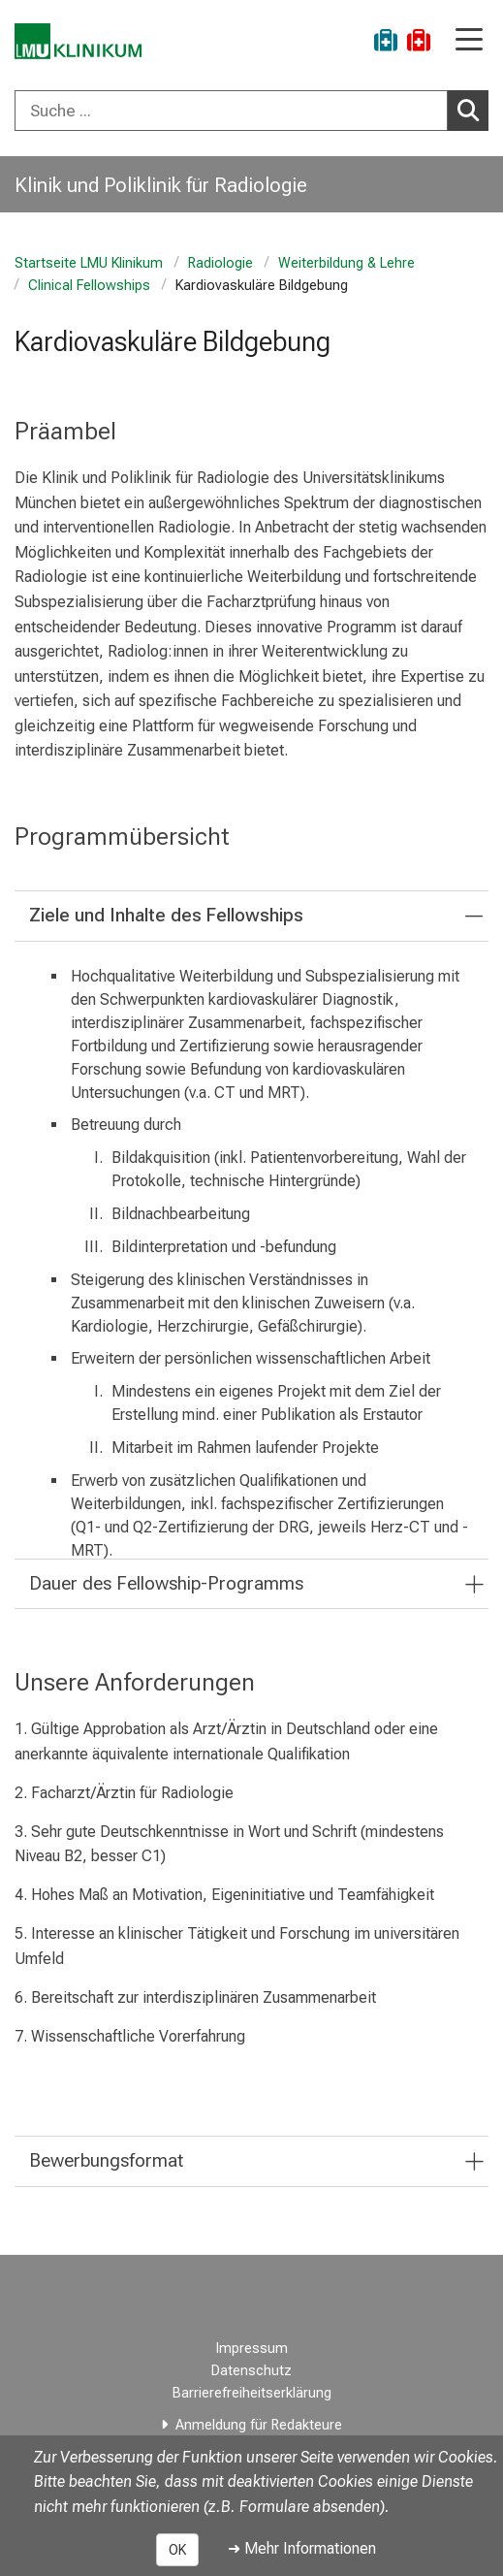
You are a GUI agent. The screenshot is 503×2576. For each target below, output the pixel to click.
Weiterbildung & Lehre (346, 263)
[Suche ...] (231, 110)
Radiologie (220, 263)
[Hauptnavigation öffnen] (469, 41)
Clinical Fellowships (89, 285)
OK (177, 2550)
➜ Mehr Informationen (302, 2548)
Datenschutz (251, 2371)
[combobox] (251, 110)
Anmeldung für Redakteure (258, 2425)
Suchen (472, 109)
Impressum (252, 2348)
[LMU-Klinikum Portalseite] (82, 43)
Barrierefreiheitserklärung (252, 2393)
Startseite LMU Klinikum (89, 263)
